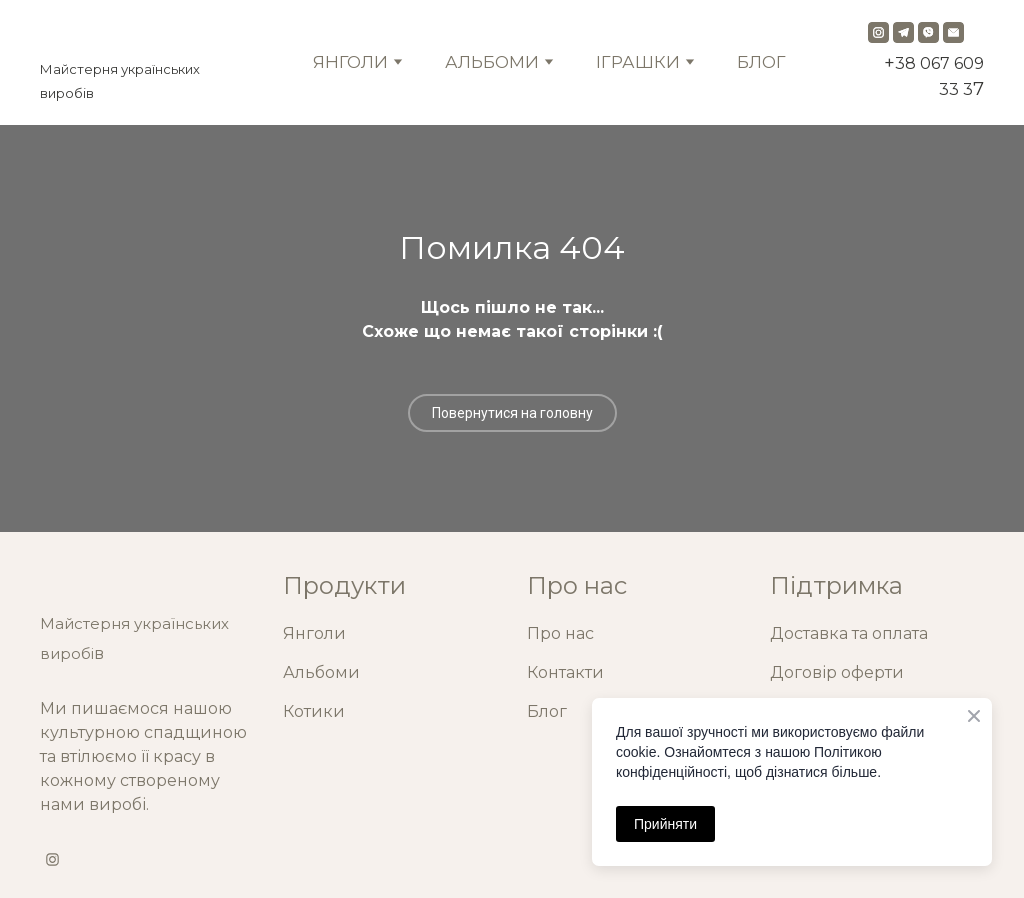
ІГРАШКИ (638, 62)
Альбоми (321, 672)
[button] (878, 32)
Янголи (314, 633)
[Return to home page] (139, 36)
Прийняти (665, 824)
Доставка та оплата (849, 633)
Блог (547, 711)
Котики (314, 711)
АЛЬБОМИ (492, 62)
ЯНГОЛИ (350, 62)
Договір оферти (837, 672)
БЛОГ (761, 62)
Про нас (560, 633)
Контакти (565, 672)
